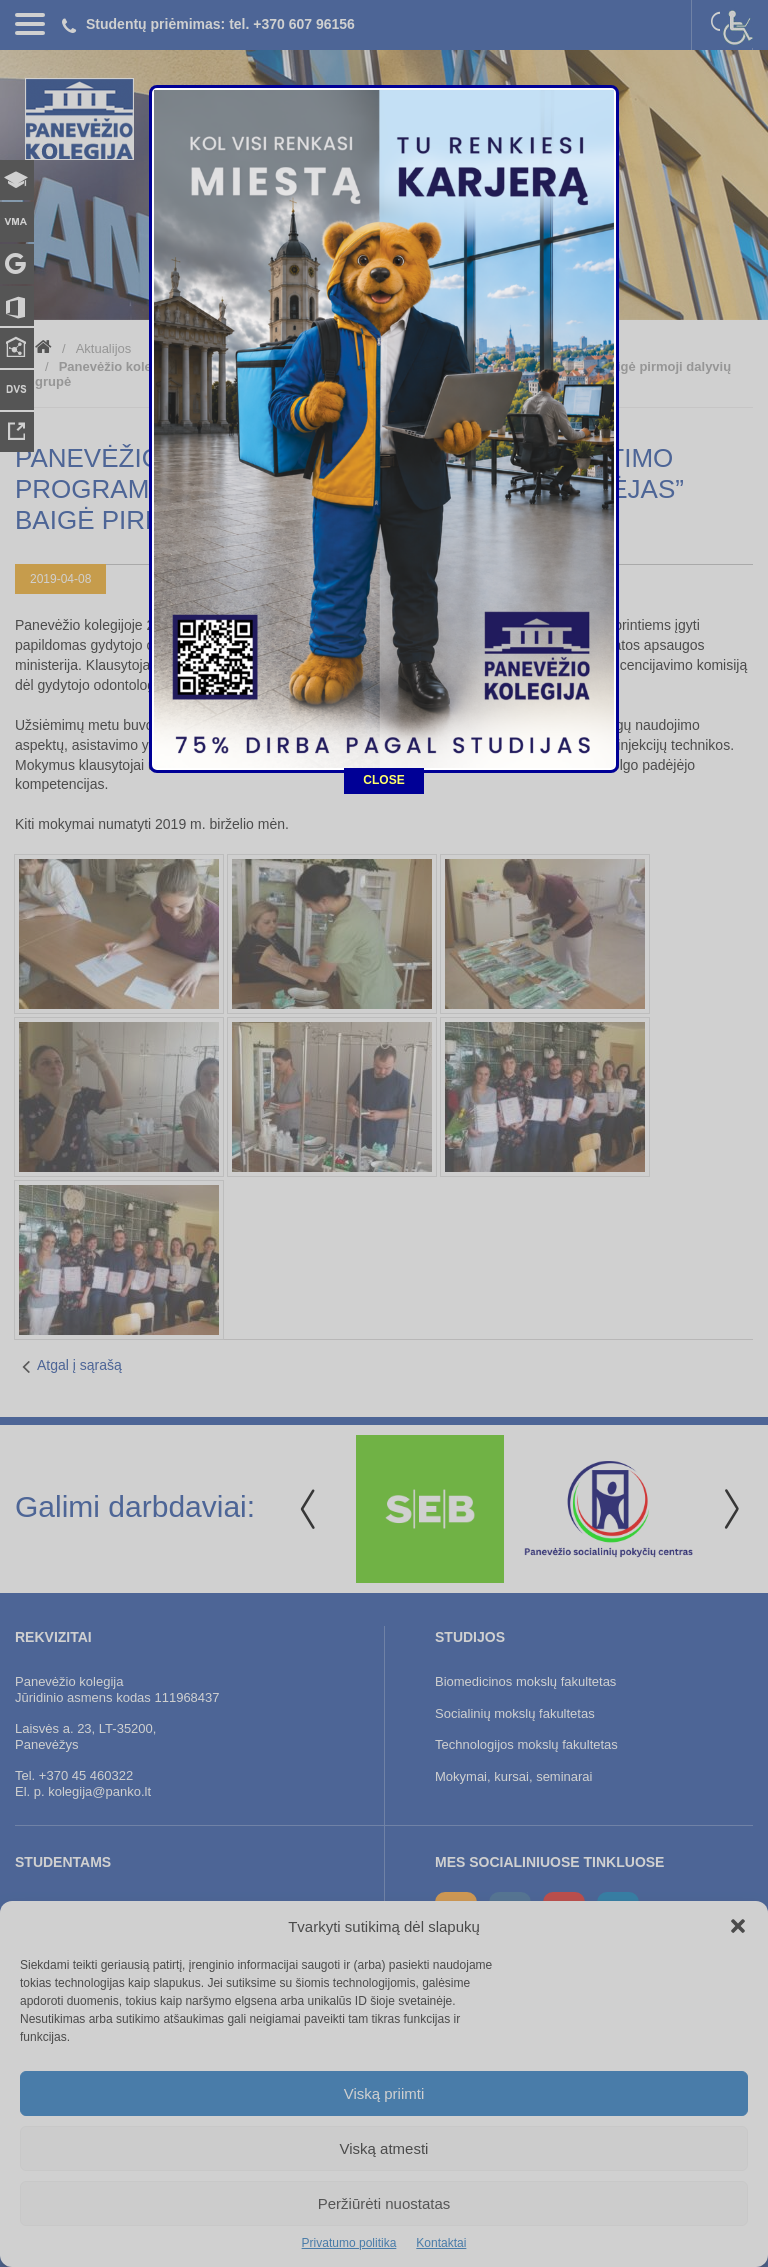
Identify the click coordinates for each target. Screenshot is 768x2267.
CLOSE (383, 712)
